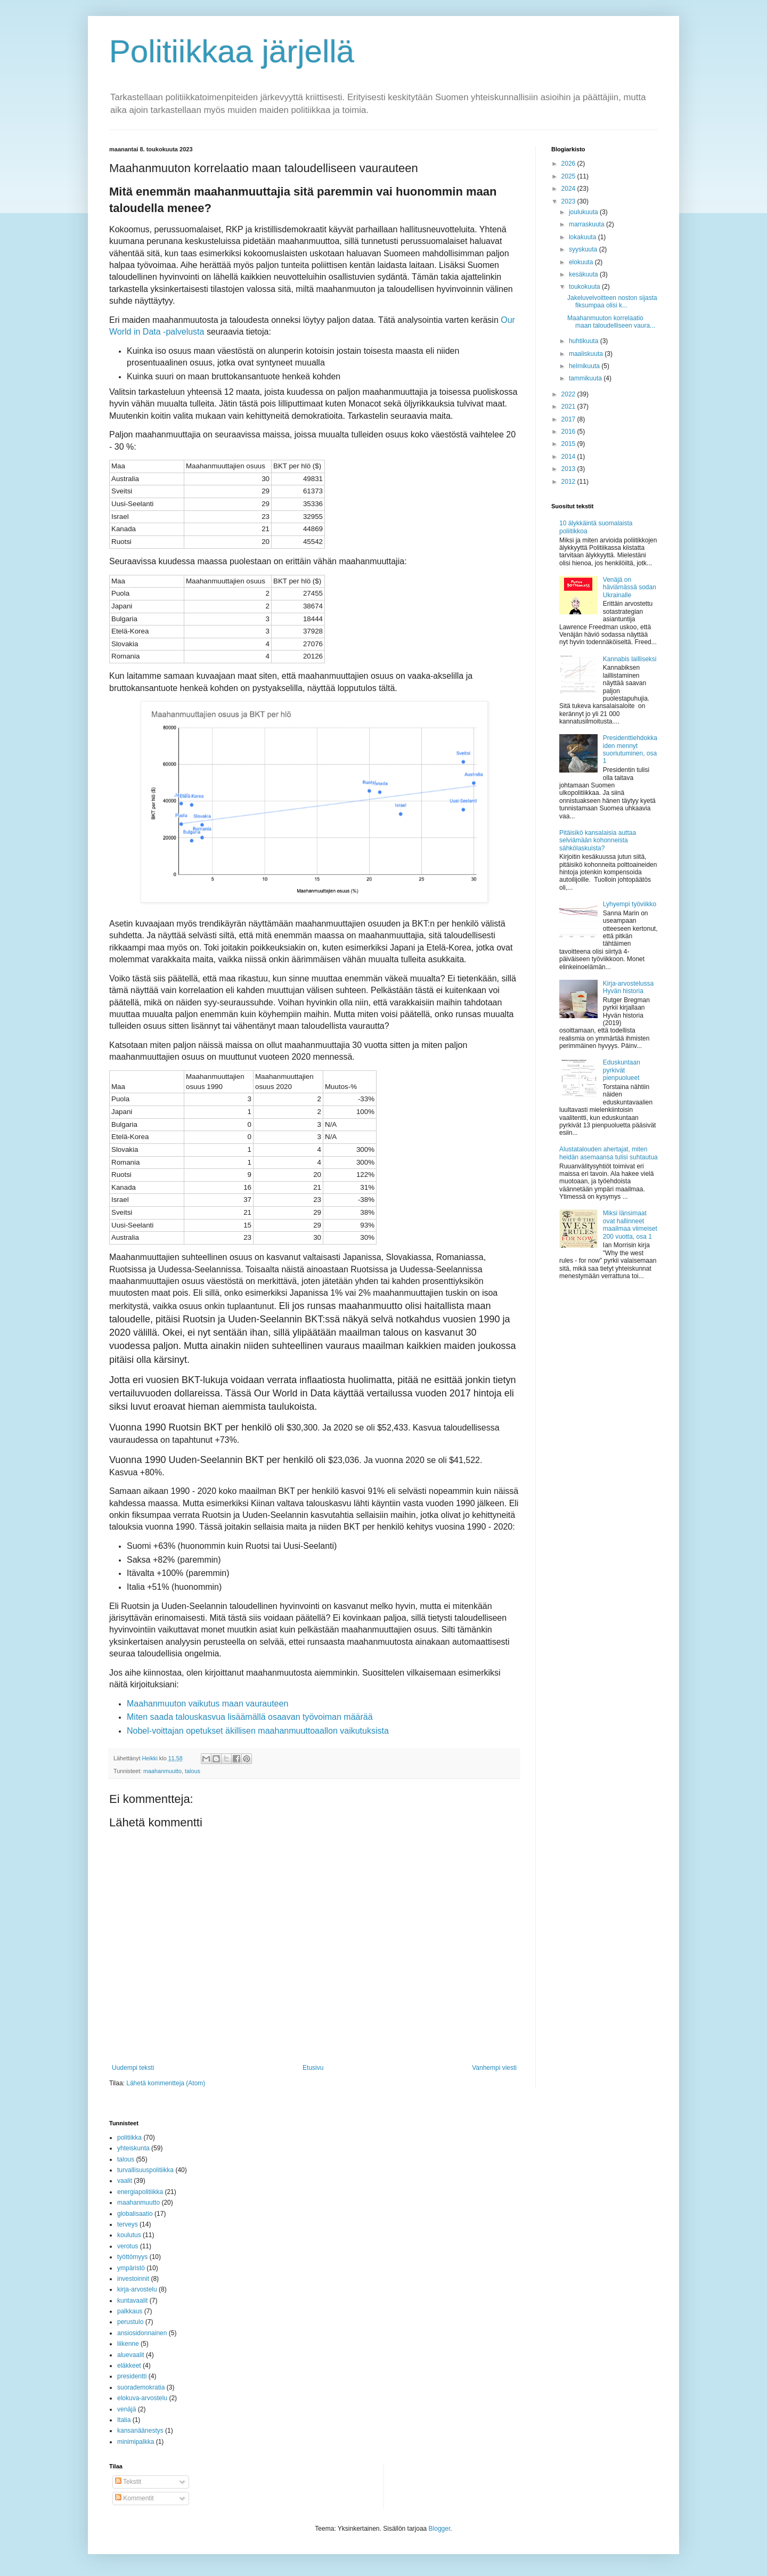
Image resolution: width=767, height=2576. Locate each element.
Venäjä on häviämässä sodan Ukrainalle (629, 587)
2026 (569, 163)
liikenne (128, 2343)
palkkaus (129, 2311)
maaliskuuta (587, 353)
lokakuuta (583, 237)
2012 (569, 481)
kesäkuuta (584, 274)
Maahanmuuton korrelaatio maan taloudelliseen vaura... (611, 321)
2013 (569, 469)
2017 (569, 419)
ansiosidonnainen (142, 2333)
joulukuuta (584, 212)
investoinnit (133, 2278)
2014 (569, 456)
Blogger (440, 2528)
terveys (127, 2224)
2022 (569, 394)
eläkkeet (129, 2365)
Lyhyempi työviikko (629, 904)
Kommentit (134, 2498)
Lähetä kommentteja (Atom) (165, 2083)
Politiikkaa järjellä (231, 51)
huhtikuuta (584, 341)
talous (192, 1771)
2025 (569, 176)
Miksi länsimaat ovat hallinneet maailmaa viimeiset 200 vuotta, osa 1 (630, 1224)
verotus (127, 2246)
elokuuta (582, 262)
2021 (569, 406)
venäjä (126, 2409)
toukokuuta (585, 286)
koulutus (129, 2235)
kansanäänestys (140, 2430)
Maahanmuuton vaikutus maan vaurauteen (207, 1703)
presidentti (131, 2376)
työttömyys (132, 2257)
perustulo (130, 2322)
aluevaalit (130, 2355)
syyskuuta (584, 249)
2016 (569, 431)
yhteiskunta (133, 2148)
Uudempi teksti (133, 2067)
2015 (569, 444)
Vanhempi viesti (494, 2067)
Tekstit (128, 2481)
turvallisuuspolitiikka (145, 2170)
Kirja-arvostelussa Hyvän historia (628, 987)
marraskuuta (587, 224)
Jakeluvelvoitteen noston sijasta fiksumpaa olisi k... (612, 301)
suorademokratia (141, 2387)
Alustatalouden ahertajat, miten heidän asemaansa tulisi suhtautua (608, 1152)
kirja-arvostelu (137, 2289)
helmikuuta (585, 366)
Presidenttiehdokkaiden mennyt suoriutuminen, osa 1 (630, 749)
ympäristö (131, 2268)
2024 (569, 188)
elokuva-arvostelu (142, 2398)
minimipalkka (135, 2441)
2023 (569, 201)
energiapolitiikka (140, 2192)
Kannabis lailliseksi (630, 659)
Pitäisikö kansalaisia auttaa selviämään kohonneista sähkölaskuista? (597, 840)
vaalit (124, 2180)
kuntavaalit (132, 2300)
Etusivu (313, 2067)
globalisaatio (135, 2213)
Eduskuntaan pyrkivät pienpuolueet (621, 1070)
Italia (123, 2420)
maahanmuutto (162, 1771)
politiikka (129, 2137)
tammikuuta (586, 378)
